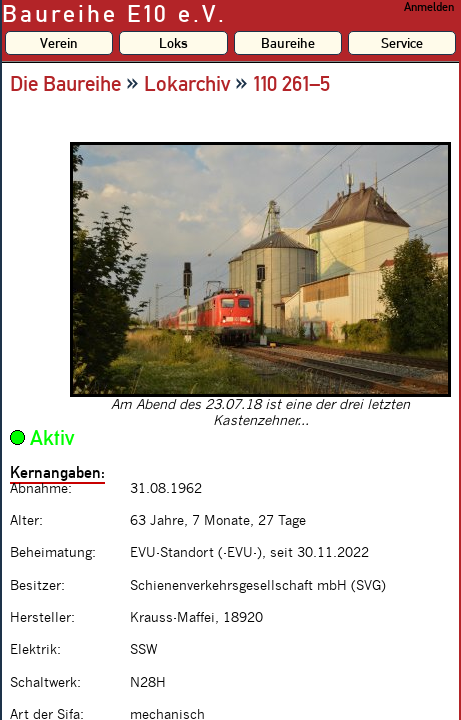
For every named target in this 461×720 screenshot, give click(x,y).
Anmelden (429, 7)
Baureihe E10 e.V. (114, 14)
